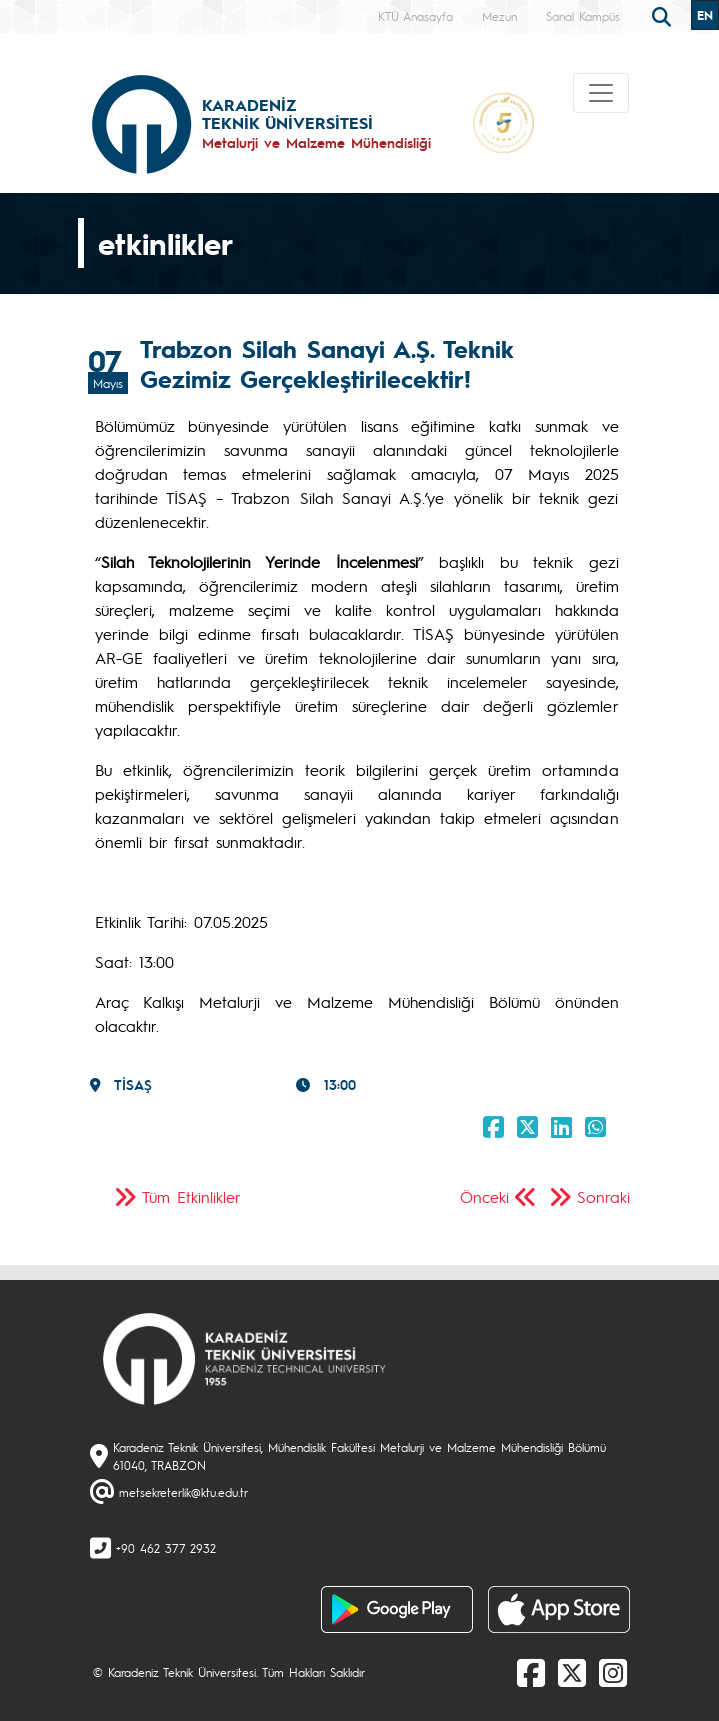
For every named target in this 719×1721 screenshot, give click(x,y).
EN (705, 15)
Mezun (499, 16)
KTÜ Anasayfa (415, 16)
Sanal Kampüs (583, 16)
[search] (664, 15)
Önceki (484, 1196)
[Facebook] (531, 1672)
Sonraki (603, 1196)
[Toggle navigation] (601, 93)
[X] (572, 1672)
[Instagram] (613, 1672)
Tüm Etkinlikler (191, 1196)
